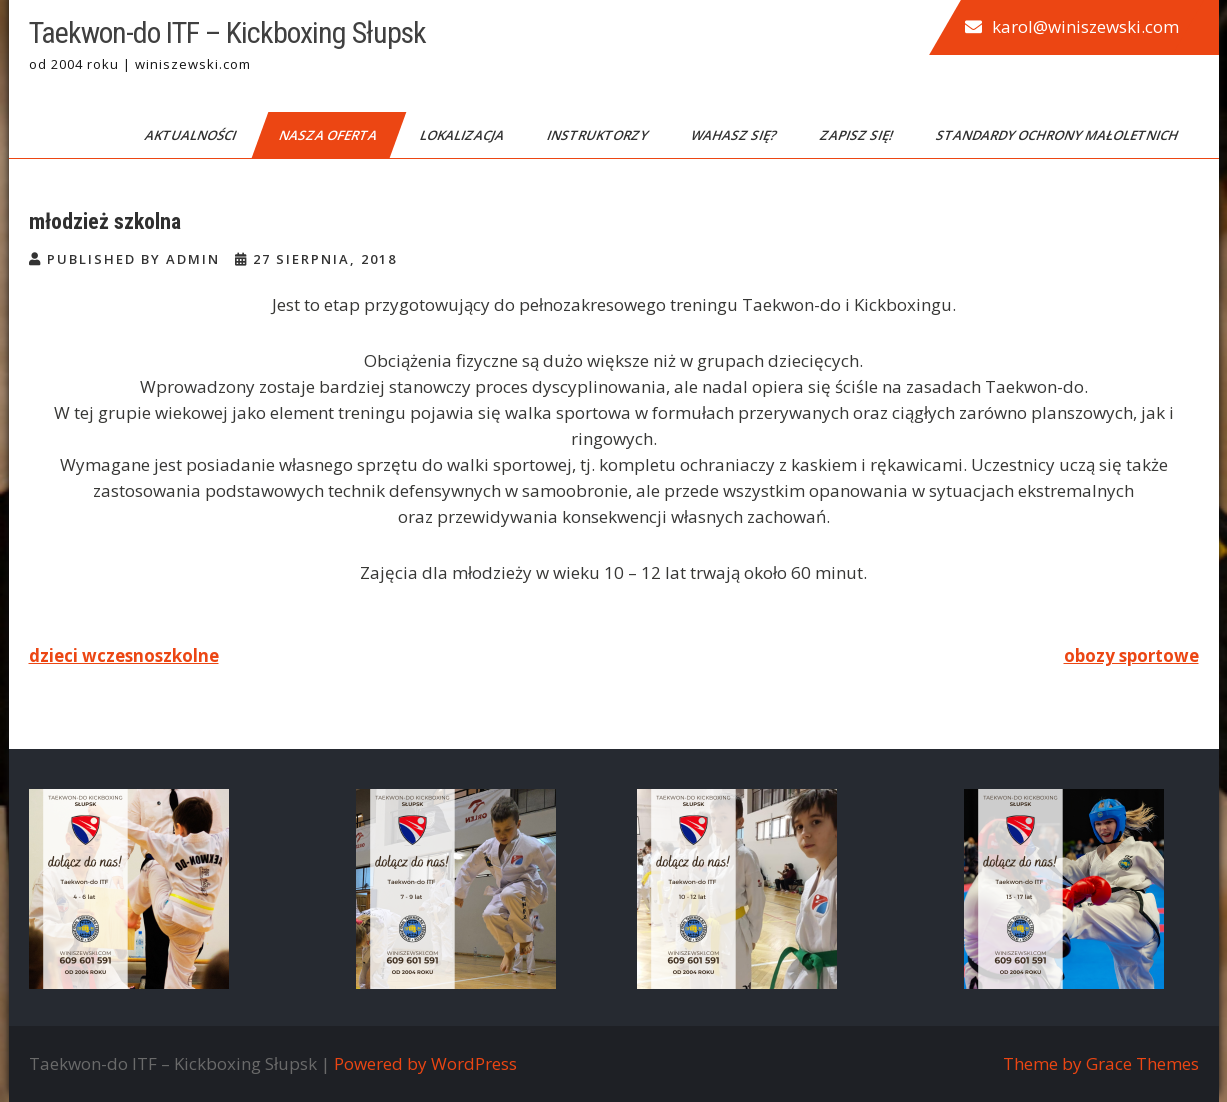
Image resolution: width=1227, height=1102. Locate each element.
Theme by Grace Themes (1101, 1063)
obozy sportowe (1131, 655)
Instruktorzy (598, 135)
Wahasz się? (734, 135)
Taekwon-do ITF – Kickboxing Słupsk (227, 32)
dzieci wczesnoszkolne (124, 655)
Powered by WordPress (425, 1063)
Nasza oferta (328, 135)
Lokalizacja (462, 135)
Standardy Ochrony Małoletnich (1057, 135)
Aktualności (191, 135)
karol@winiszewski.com (1085, 26)
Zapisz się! (857, 135)
